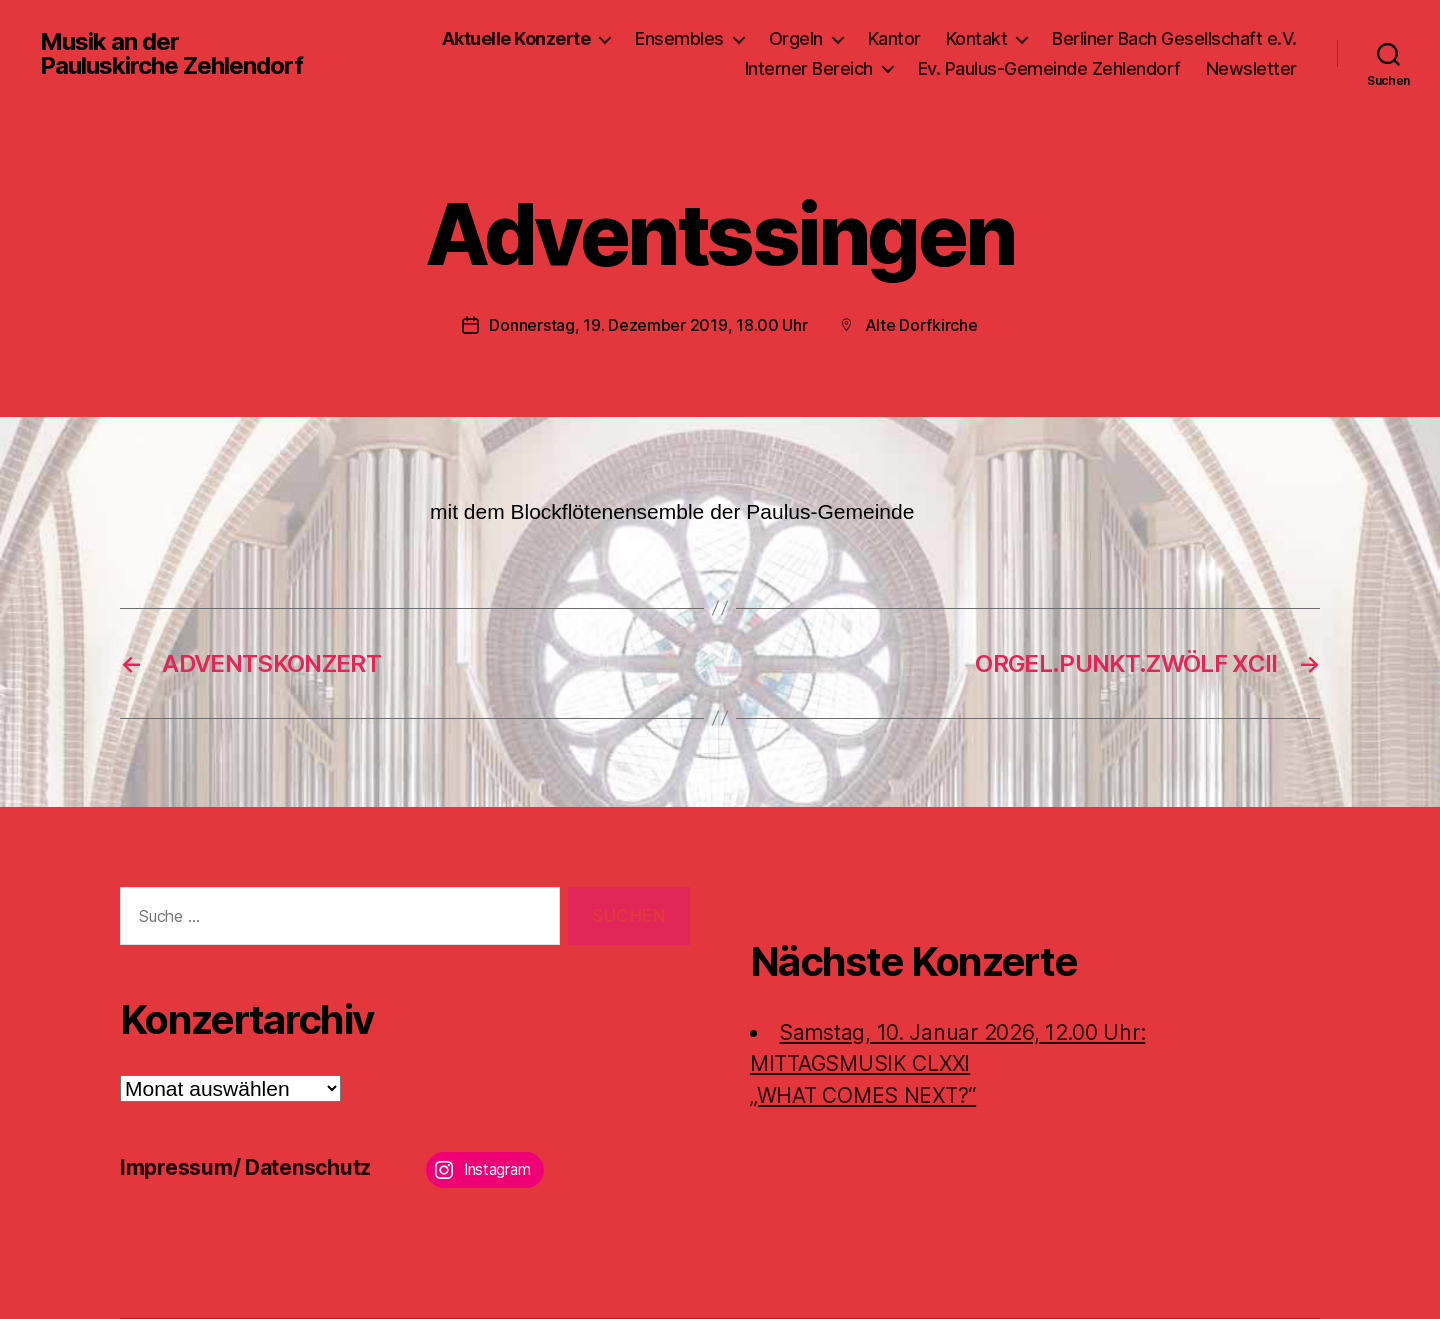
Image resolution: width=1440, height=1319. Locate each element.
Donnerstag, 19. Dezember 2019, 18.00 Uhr (648, 325)
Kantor (894, 38)
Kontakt (977, 38)
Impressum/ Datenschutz (245, 1167)
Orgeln (796, 38)
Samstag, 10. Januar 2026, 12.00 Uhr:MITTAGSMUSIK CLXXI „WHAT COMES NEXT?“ (947, 1064)
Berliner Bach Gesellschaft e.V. (1174, 38)
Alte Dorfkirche (921, 325)
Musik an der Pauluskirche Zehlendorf (171, 54)
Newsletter (1251, 68)
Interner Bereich (809, 68)
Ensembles (679, 38)
